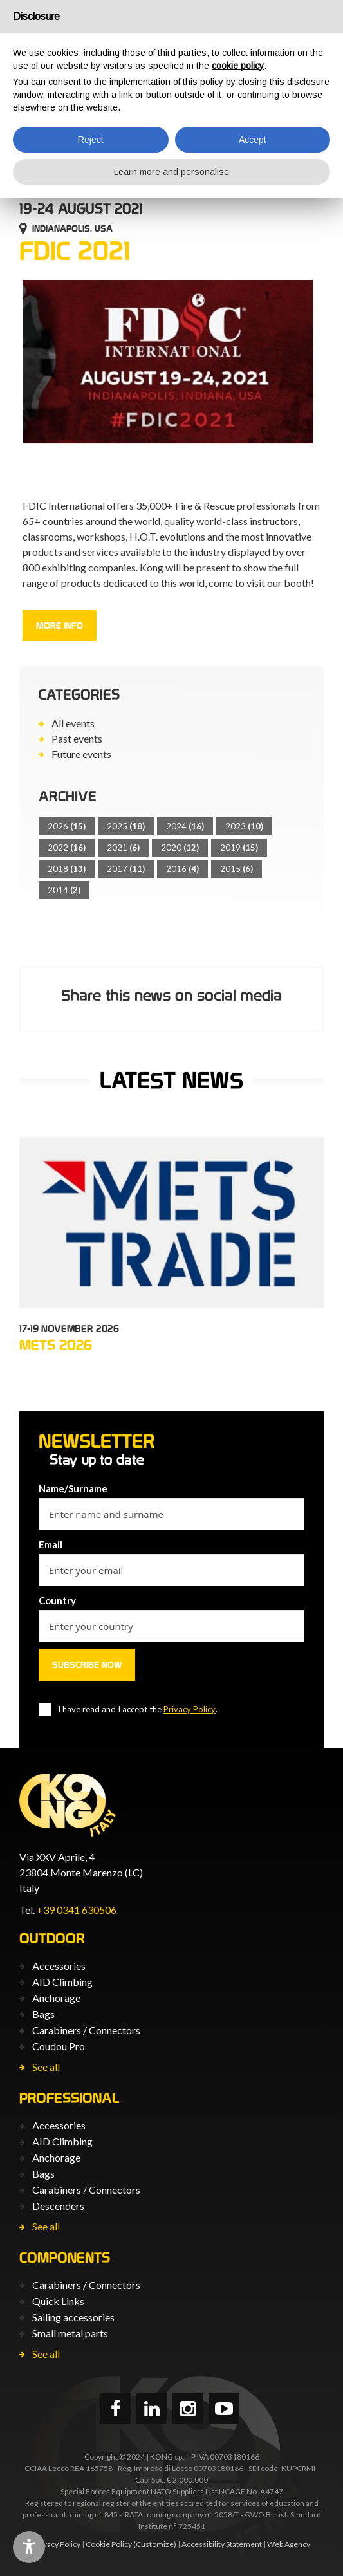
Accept (252, 139)
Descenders (58, 2206)
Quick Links (58, 2301)
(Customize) (154, 2544)
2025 (126, 826)
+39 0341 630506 (76, 1910)
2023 (244, 826)
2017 (126, 869)
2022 (67, 847)
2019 (239, 847)
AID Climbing (62, 1982)
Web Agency (288, 2544)
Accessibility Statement (221, 2544)
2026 (67, 826)
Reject (91, 139)
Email (50, 1544)
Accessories (59, 1966)
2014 (64, 890)
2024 (185, 826)
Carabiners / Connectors (86, 2030)
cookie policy (238, 65)
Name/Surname (73, 1488)
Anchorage (56, 1998)
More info (59, 625)
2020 (180, 847)
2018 (67, 869)
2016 (182, 869)
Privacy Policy (189, 1709)
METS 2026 (55, 1345)
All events (73, 723)
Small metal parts (70, 2333)
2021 (123, 847)
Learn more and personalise (171, 172)
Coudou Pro (58, 2046)
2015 (236, 869)
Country (57, 1600)
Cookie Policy (109, 2544)
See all (46, 2067)
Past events (76, 738)
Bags (43, 2014)
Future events (81, 754)
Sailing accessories (73, 2317)
